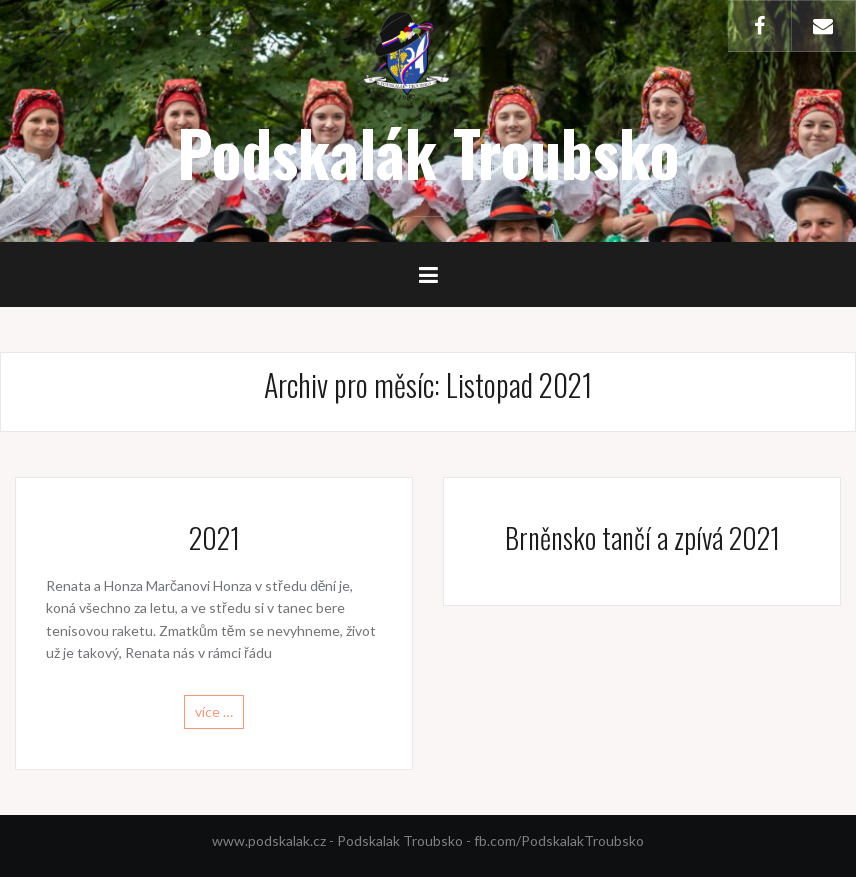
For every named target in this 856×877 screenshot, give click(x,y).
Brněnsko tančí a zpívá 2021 (642, 537)
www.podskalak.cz (269, 840)
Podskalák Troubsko (428, 152)
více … (214, 711)
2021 (214, 537)
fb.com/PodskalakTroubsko (559, 840)
